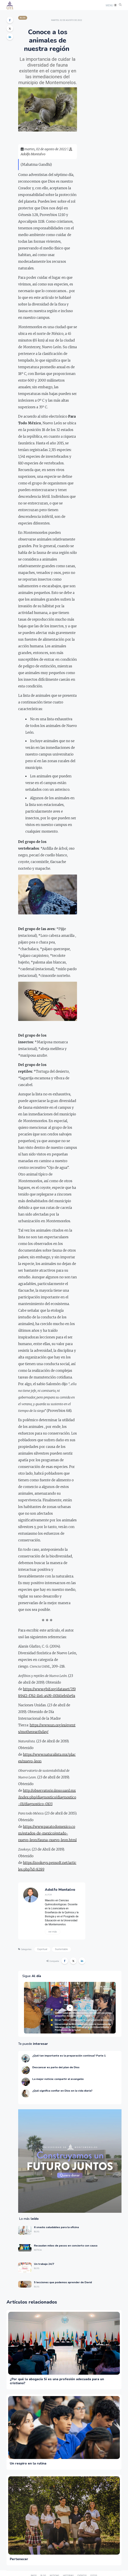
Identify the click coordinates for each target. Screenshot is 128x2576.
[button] (110, 5)
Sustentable (61, 1949)
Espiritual (42, 1949)
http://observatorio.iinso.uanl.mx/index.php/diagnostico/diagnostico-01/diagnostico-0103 (47, 1797)
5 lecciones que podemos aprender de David (63, 2282)
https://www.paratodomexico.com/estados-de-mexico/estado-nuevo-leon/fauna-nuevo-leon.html (47, 1833)
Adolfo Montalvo (60, 1889)
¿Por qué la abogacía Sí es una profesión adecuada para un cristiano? (57, 2381)
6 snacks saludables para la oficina (56, 2227)
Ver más (52, 1931)
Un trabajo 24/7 (44, 2264)
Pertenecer (19, 2559)
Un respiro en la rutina (28, 2463)
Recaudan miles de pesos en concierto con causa (65, 2245)
